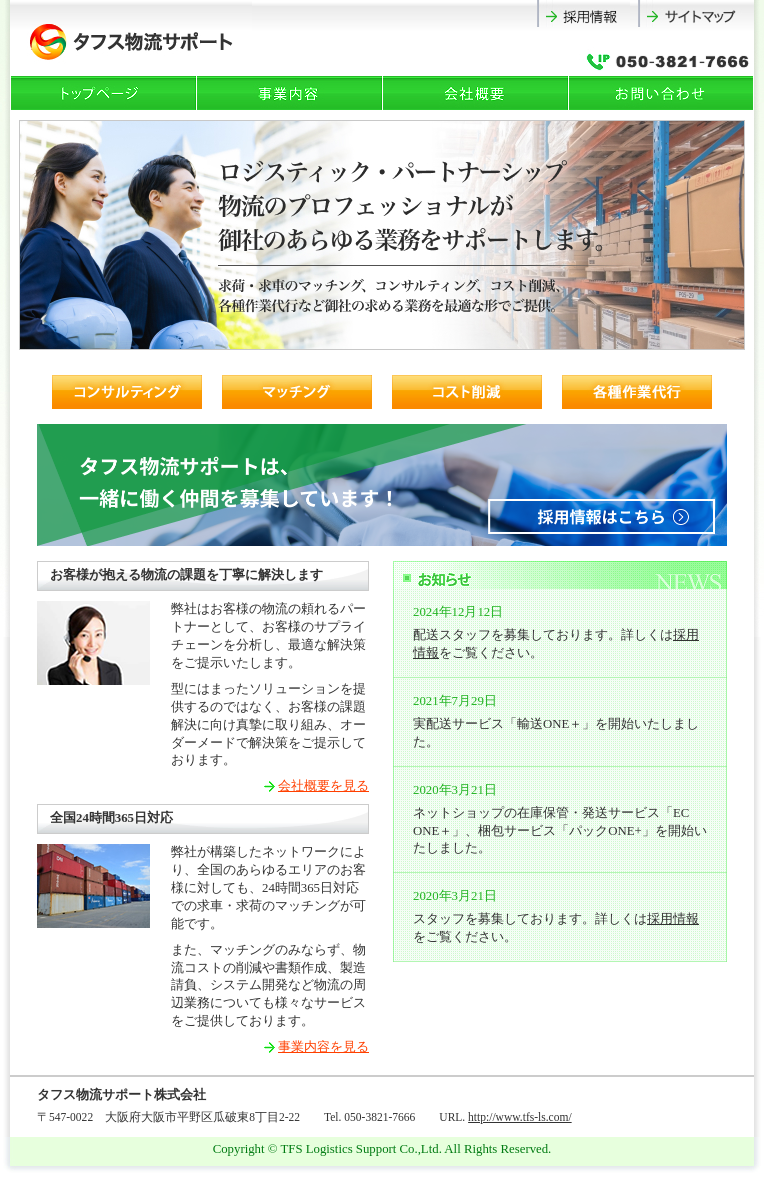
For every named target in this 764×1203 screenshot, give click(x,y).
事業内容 (290, 93)
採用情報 (587, 13)
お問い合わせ (662, 93)
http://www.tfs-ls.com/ (520, 1117)
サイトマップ (696, 13)
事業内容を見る (323, 1047)
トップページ (104, 93)
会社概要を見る (323, 786)
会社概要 (476, 93)
